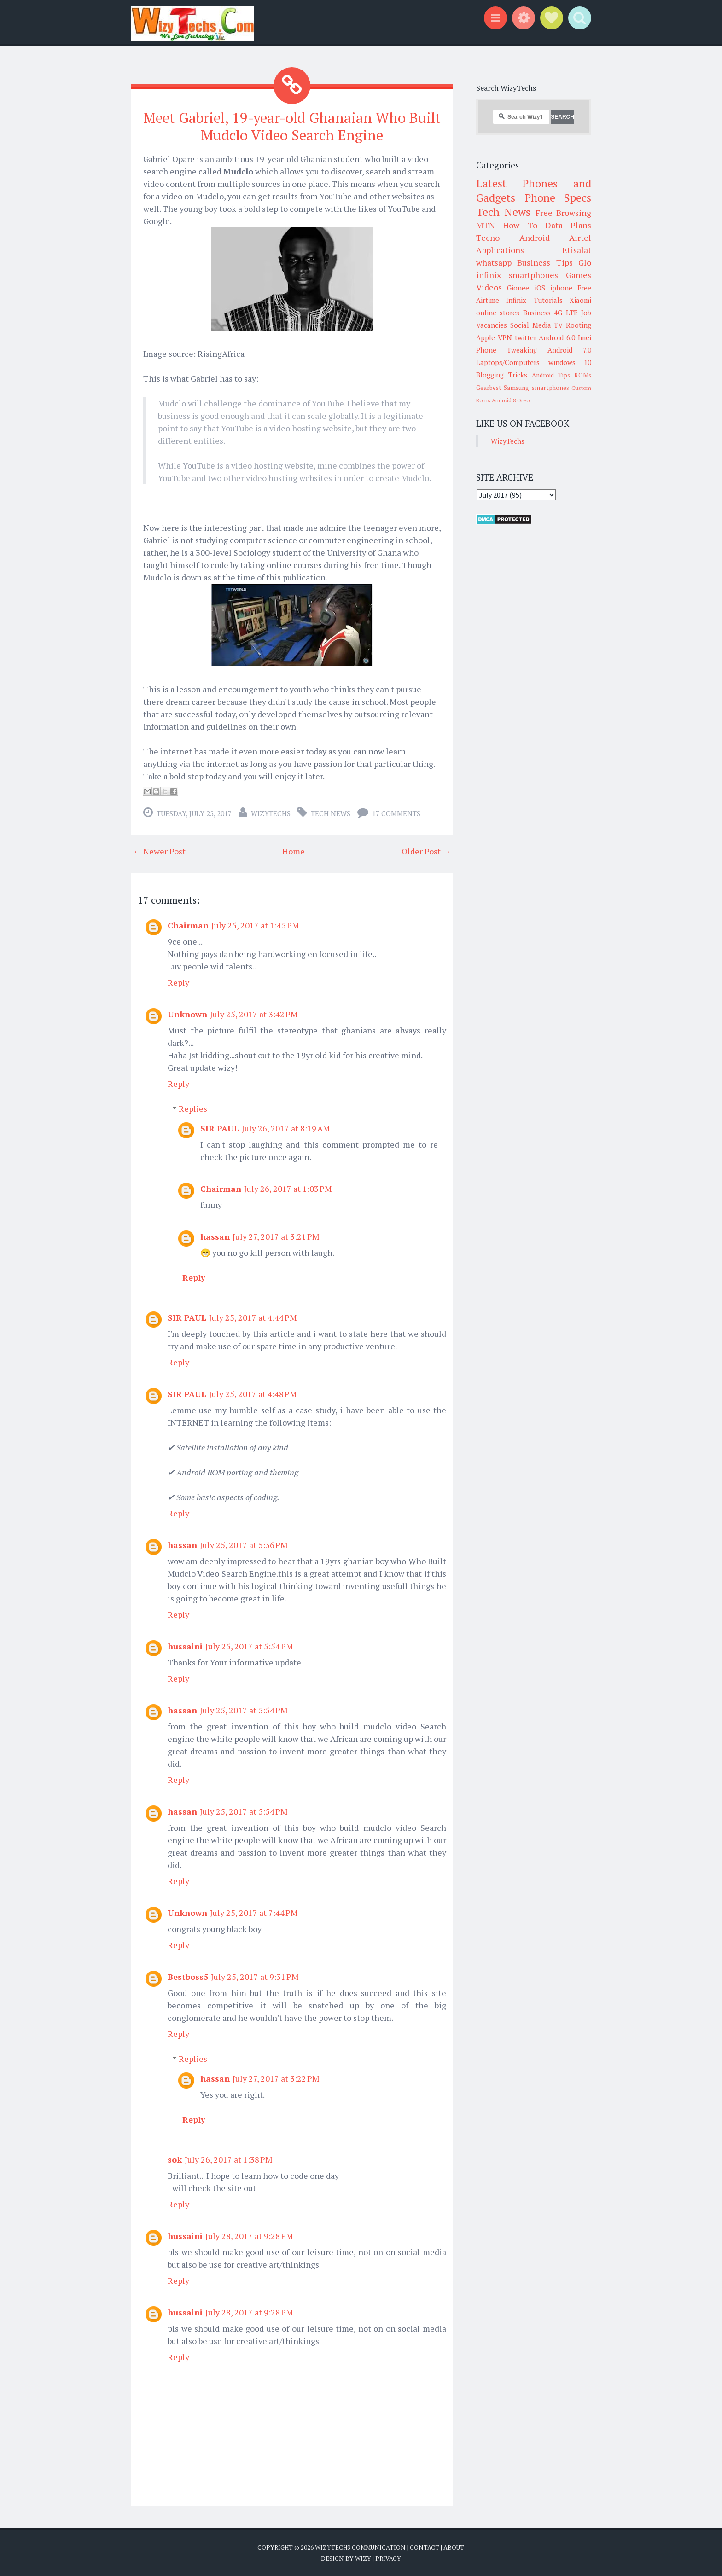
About (453, 2547)
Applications (500, 249)
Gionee (518, 287)
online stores (497, 312)
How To (520, 225)
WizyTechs (271, 813)
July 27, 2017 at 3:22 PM (276, 2077)
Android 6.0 (557, 337)
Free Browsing (563, 212)
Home (293, 850)
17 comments (396, 813)
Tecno (488, 237)
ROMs (582, 375)
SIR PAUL (219, 1127)
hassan (215, 1236)
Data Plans (568, 225)
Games (578, 274)
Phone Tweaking (506, 349)
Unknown (187, 1013)
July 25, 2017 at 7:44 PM (254, 1912)
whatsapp (494, 262)
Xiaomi (580, 300)
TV (558, 325)
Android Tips (551, 375)
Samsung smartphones (536, 387)
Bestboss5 (188, 1976)
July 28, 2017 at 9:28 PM (249, 2235)
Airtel (580, 237)
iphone (561, 287)
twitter (525, 337)
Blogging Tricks (501, 374)
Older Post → (426, 850)
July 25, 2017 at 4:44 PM (253, 1317)
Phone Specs (558, 197)
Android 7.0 (569, 349)
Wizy (363, 2557)
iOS (540, 287)
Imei (584, 337)
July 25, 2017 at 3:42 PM (254, 1013)
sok (175, 2158)
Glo (584, 262)
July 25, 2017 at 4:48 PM (253, 1393)
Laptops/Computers (508, 362)
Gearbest (488, 387)
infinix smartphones (517, 274)
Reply (178, 981)
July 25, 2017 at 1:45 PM (255, 924)
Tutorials (548, 300)
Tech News (330, 813)
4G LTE (565, 312)
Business (537, 312)
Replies (193, 1108)
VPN (505, 337)
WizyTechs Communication (360, 2547)
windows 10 (570, 362)
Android (534, 237)
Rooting (578, 325)
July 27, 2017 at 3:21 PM (276, 1236)
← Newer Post (159, 850)
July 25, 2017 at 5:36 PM (244, 1544)
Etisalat (576, 249)
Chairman (188, 924)
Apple (485, 337)
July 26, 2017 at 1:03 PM (288, 1188)
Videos (489, 287)
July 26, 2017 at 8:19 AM (286, 1127)
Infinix (516, 300)
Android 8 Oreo (511, 400)
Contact (424, 2547)
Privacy (388, 2557)
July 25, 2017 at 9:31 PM (255, 1976)
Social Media (530, 325)
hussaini (185, 1645)
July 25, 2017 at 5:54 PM (249, 1645)
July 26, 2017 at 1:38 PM (229, 2158)
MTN (485, 225)
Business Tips (544, 262)
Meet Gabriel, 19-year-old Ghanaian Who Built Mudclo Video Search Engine (292, 126)
